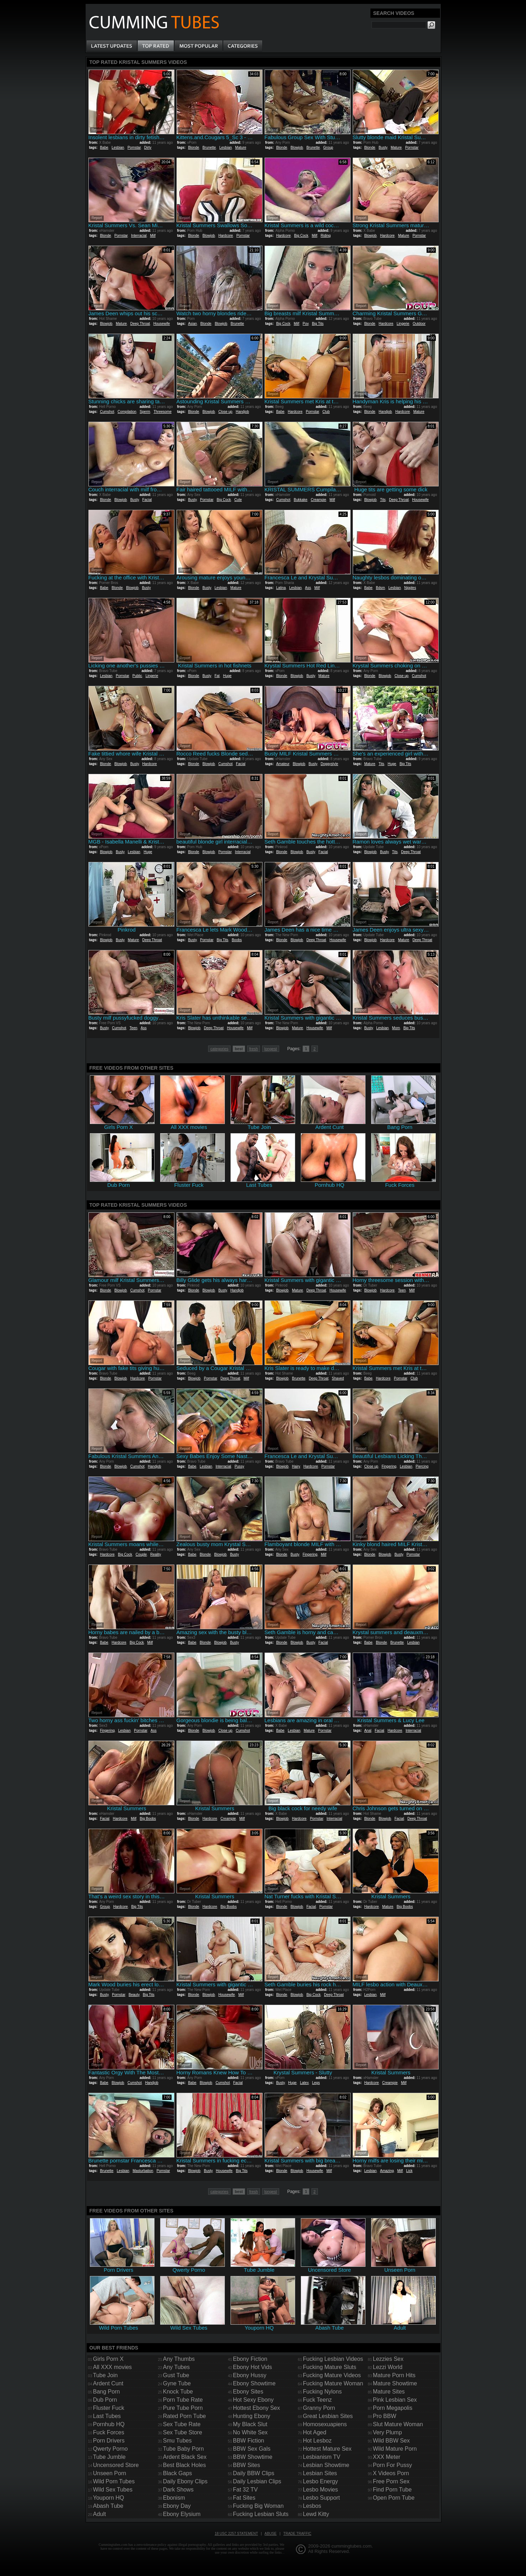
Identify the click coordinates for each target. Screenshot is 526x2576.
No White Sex (250, 2432)
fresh (253, 1049)
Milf (153, 236)
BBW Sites (246, 2465)
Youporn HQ (108, 2498)
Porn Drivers (109, 2441)
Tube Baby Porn (183, 2449)
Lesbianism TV (322, 2457)
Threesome (162, 412)
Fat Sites (244, 2498)
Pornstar (134, 147)
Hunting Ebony (251, 2416)
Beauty (134, 1995)
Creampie (318, 500)
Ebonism (174, 2498)
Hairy (296, 1466)
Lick (409, 2171)
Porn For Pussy (392, 2465)
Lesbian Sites (320, 2473)
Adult (99, 2514)
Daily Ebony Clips (185, 2481)
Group (328, 147)
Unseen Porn (109, 2473)
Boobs (237, 940)
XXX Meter (386, 2457)
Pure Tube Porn (183, 2408)
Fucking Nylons (322, 2392)
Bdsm (380, 588)
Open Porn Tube (393, 2498)
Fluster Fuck (108, 2408)
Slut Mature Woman (398, 2424)
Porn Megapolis (392, 2408)
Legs (316, 2083)
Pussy (239, 1466)
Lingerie (403, 324)
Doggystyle (329, 764)
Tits (383, 500)
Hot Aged (314, 2432)
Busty (383, 147)
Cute (238, 500)
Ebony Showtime (254, 2383)
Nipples (410, 588)
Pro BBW (384, 2416)
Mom (396, 1028)
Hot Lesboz (317, 2441)
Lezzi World (387, 2367)
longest (270, 1049)
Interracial (139, 236)
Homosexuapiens (325, 2424)
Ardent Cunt (108, 2383)
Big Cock (301, 236)
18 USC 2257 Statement (236, 2534)
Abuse (271, 2534)
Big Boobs (148, 1819)
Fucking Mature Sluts (329, 2367)
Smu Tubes (177, 2441)
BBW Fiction (248, 2441)
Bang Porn (106, 2392)
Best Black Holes (184, 2465)
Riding (326, 236)
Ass (308, 588)
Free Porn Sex (391, 2481)
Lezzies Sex (388, 2359)
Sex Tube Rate (182, 2424)
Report (97, 130)
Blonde (193, 147)
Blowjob (297, 147)
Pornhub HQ (109, 2424)
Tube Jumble (109, 2457)
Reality (155, 1554)
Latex (304, 2083)
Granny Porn (319, 2408)
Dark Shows (178, 2490)
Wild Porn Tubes (114, 2481)
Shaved (338, 1378)
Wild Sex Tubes (112, 2490)
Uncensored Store (116, 2465)
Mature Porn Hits (394, 2375)
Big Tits (318, 324)
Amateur (282, 764)
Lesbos (312, 2506)
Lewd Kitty (316, 2514)
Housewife (161, 324)
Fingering (388, 1466)
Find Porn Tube (392, 2490)
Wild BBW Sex (391, 2441)
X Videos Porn (391, 2473)
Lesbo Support (321, 2498)
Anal (367, 1730)
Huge (227, 676)
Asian (192, 324)
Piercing (422, 1466)
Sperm (145, 412)
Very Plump (387, 2432)
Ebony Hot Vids (252, 2367)
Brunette (209, 147)
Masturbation (142, 2171)
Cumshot (107, 412)
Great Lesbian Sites (328, 2416)
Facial (147, 500)
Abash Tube (108, 2506)
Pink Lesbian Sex (395, 2400)
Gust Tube (176, 2375)
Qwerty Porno (110, 2449)
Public (137, 676)
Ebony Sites (248, 2392)
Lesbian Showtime (326, 2465)
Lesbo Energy (320, 2481)
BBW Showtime (252, 2457)
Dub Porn (105, 2400)
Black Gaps (177, 2473)
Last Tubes (107, 2416)
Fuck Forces (108, 2432)
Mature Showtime (395, 2383)
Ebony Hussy (249, 2375)
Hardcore (225, 236)
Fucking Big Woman (258, 2506)
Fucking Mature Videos (332, 2375)
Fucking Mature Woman (333, 2383)
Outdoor (419, 324)
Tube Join (105, 2375)
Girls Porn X (108, 2359)
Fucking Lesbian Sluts (261, 2514)
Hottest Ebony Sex (256, 2408)
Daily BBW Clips (253, 2473)
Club (326, 412)
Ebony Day (177, 2506)
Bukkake (300, 500)
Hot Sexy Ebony (253, 2400)
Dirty (148, 147)
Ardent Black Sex (185, 2457)
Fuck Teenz (317, 2400)
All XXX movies (112, 2367)
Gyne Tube (177, 2383)
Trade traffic (297, 2534)
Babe (104, 147)
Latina (281, 588)
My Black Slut (250, 2424)
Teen (133, 1028)
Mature (240, 147)
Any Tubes (176, 2367)
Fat (217, 676)
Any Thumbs (179, 2359)
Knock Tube (178, 2392)
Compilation (127, 412)
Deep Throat (140, 324)
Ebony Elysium (182, 2514)
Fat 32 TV (245, 2490)
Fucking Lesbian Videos (333, 2359)
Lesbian (118, 147)
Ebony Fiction (250, 2359)
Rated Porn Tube (184, 2416)
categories (219, 1049)
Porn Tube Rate (183, 2400)
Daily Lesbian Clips (257, 2481)
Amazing (387, 2171)
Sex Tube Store (182, 2432)
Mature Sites (389, 2392)
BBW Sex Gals (252, 2449)
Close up (225, 412)
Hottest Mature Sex (327, 2449)
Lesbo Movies (320, 2490)
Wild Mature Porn (395, 2449)
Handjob (242, 412)
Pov (306, 324)
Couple (141, 1554)
